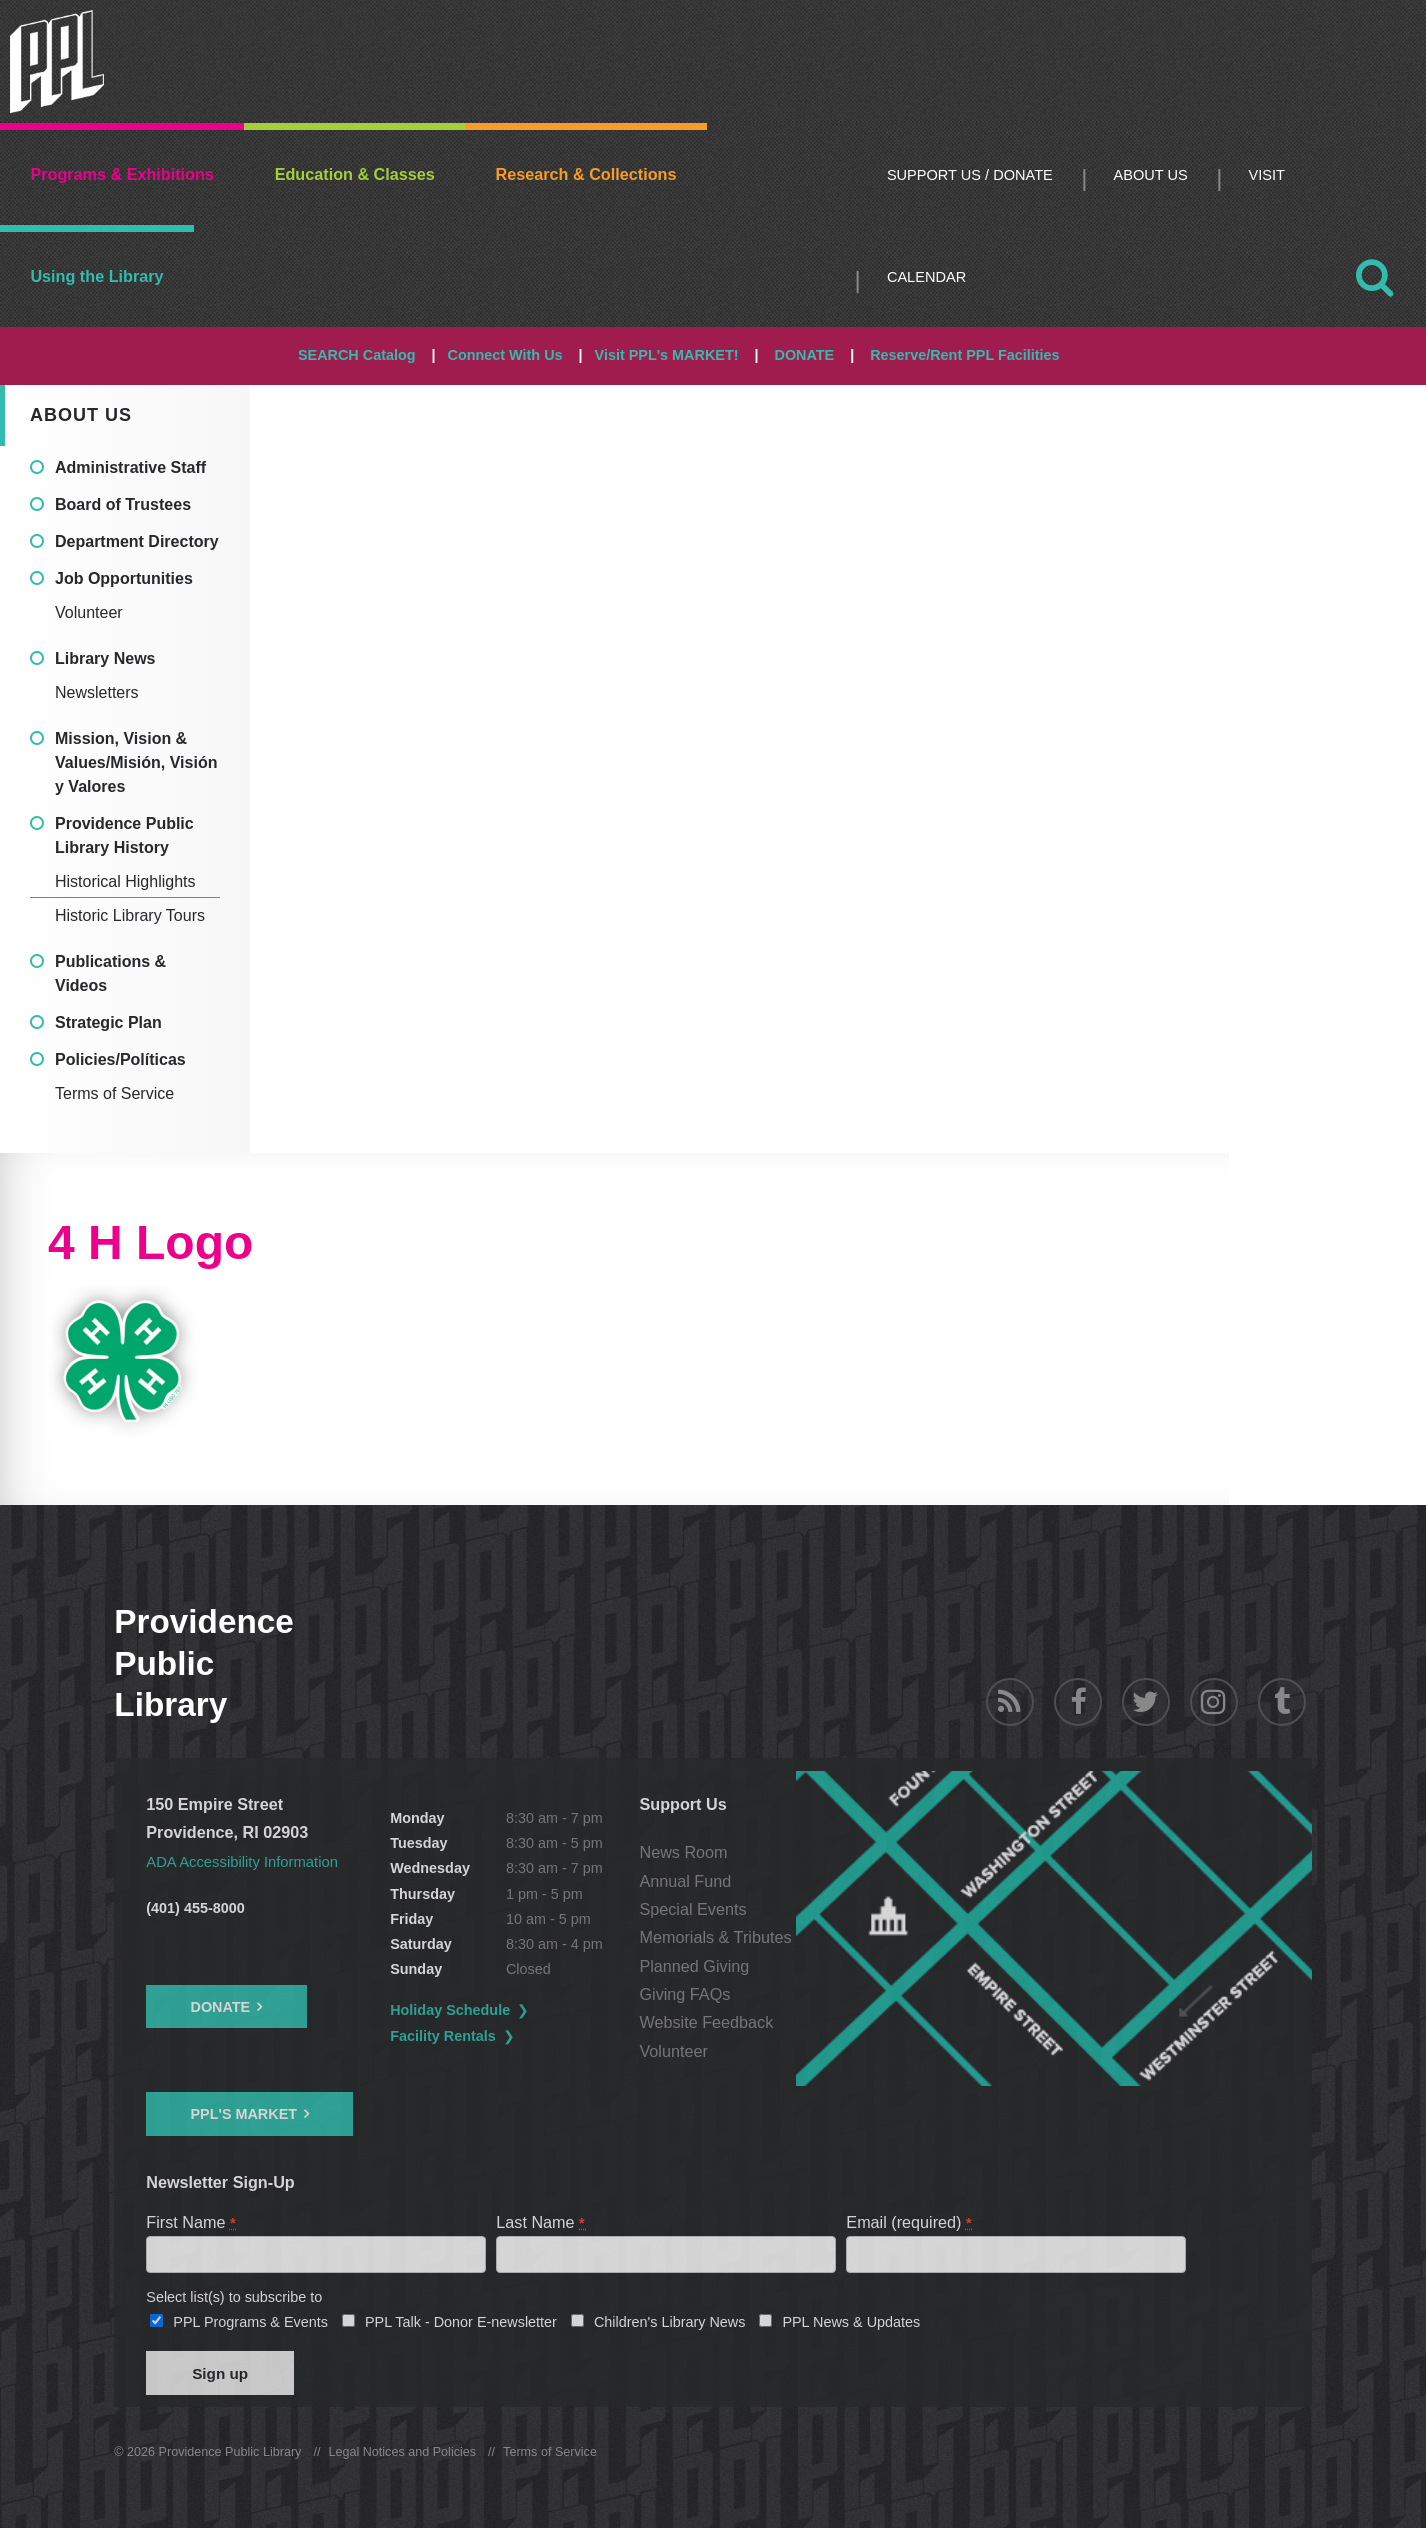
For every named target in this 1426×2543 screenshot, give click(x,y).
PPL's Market (243, 2114)
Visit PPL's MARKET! (667, 355)
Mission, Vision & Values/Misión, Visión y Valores (136, 762)
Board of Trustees (123, 504)
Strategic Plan (108, 1022)
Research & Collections (586, 174)
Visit (1267, 175)
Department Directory (137, 541)
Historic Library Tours (130, 915)
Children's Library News (670, 2328)
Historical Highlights (125, 881)
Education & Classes (355, 174)
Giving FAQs (802, 1994)
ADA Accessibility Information (251, 1861)
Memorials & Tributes (833, 1937)
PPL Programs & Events (250, 2328)
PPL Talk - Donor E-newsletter (461, 2328)
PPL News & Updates (851, 2328)
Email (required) (909, 2221)
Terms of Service (114, 1093)
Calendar (926, 277)
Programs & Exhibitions (122, 174)
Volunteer (89, 612)
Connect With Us (505, 355)
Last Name (541, 2221)
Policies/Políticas (120, 1059)
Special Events (810, 1909)
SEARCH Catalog (357, 355)
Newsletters (97, 692)
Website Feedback (824, 2022)
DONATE (804, 355)
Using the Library (96, 276)
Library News (105, 658)
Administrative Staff (130, 467)
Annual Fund (803, 1881)
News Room (801, 1852)
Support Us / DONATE (970, 175)
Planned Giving (812, 1966)
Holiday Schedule (510, 2010)
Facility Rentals (503, 2036)
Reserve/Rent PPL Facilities (964, 355)
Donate (220, 2006)
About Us (1151, 175)
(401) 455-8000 (195, 1907)
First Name (191, 2221)
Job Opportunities (124, 578)
